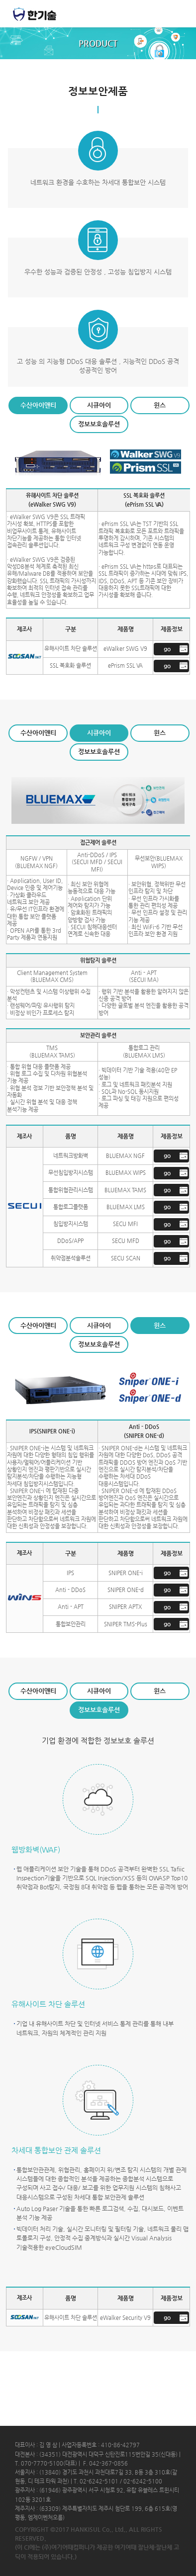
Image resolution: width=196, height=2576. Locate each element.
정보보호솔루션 (99, 424)
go (167, 648)
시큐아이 (99, 405)
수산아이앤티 (38, 405)
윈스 (160, 405)
